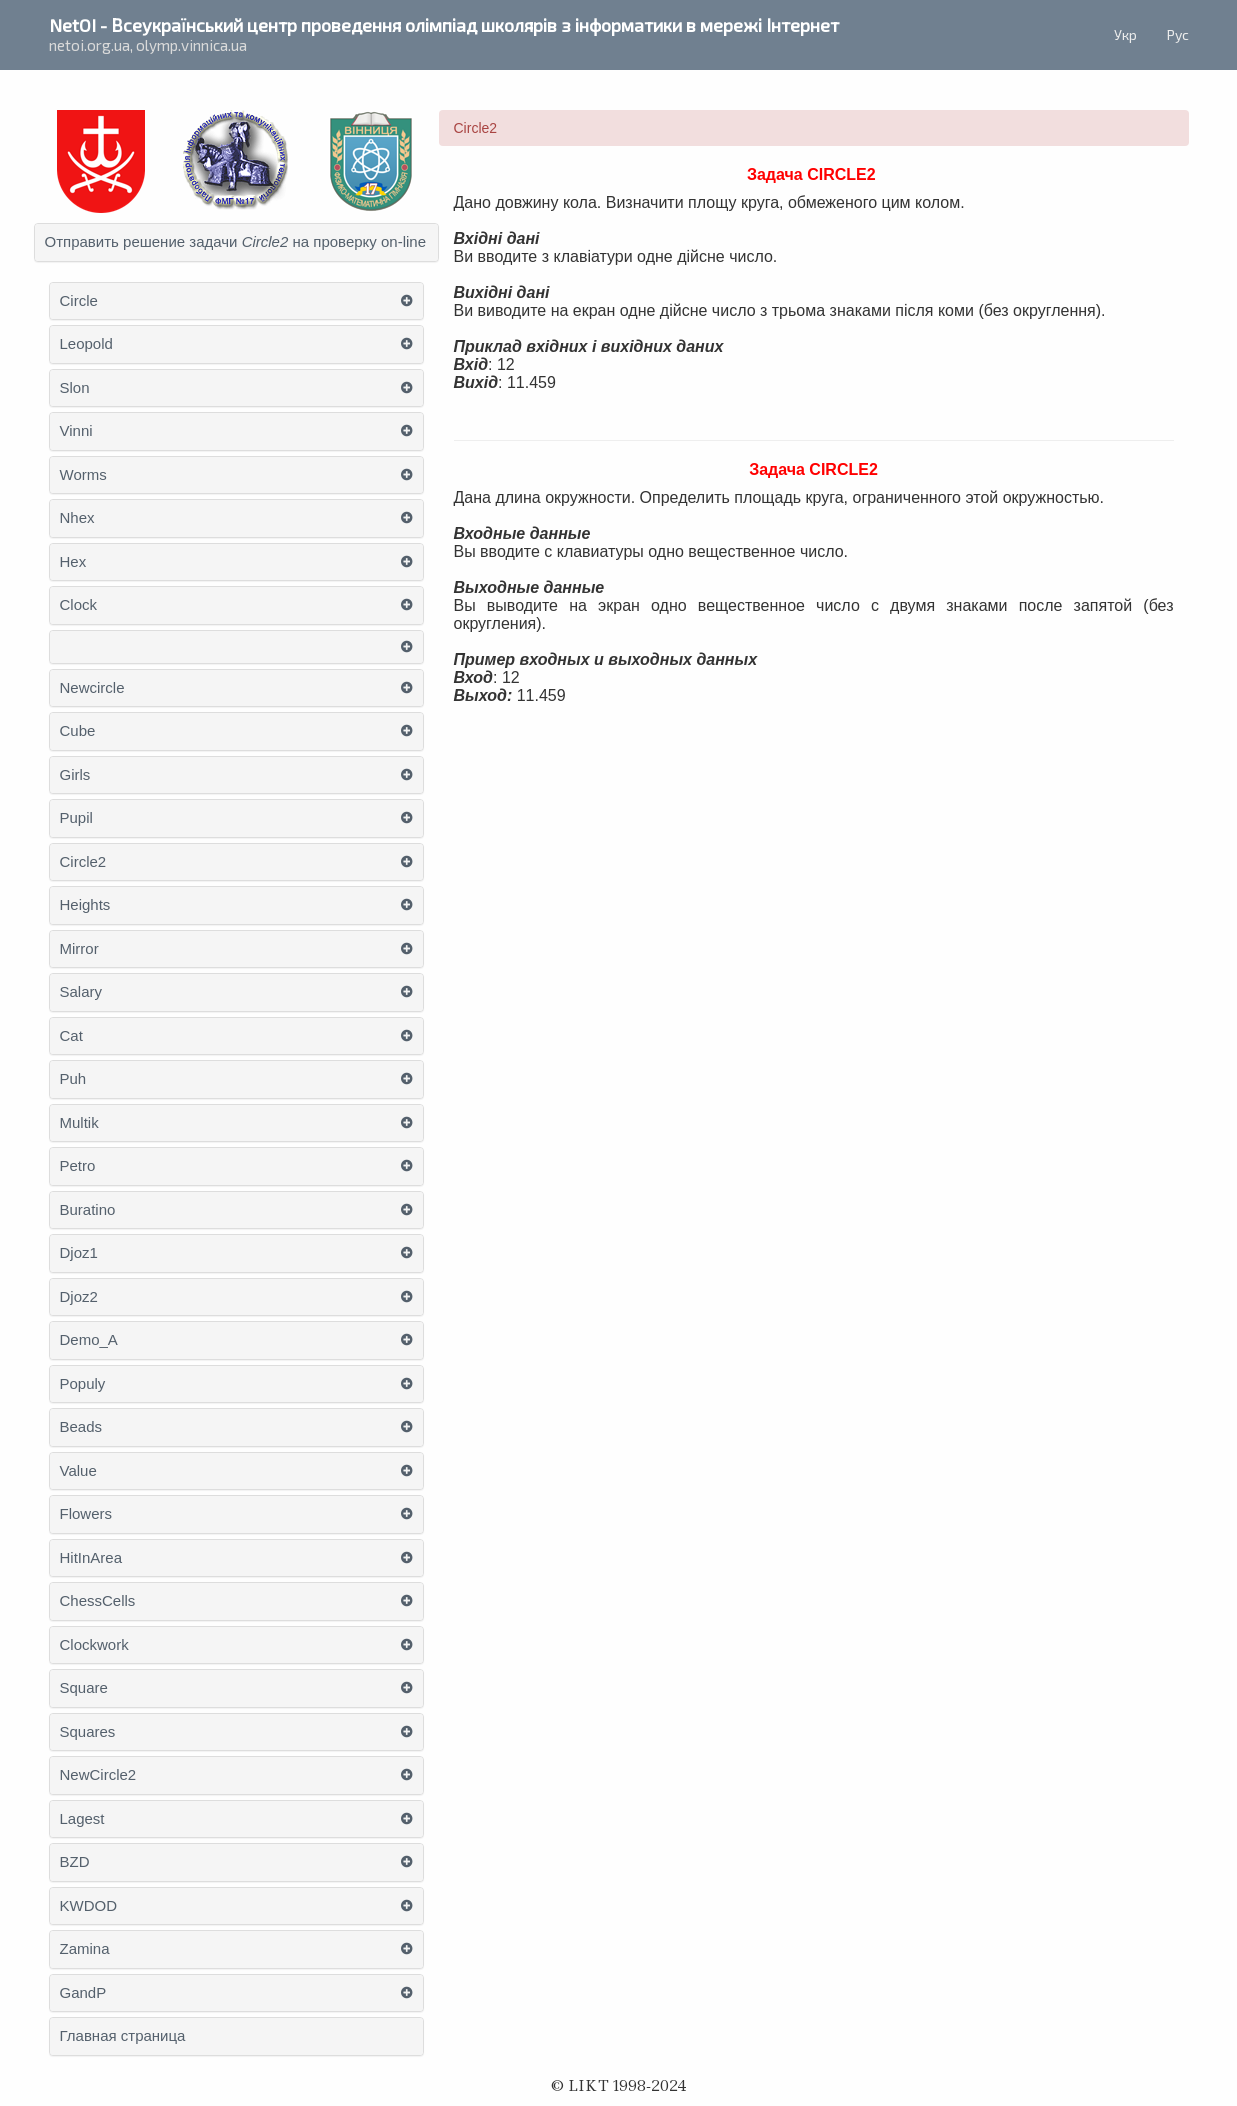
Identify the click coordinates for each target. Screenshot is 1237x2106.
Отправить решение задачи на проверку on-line (236, 242)
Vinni (76, 431)
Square (84, 1688)
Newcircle (92, 688)
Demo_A (89, 1340)
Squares (88, 1732)
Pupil (76, 818)
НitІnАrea (91, 1558)
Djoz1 (79, 1253)
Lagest (82, 1819)
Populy (83, 1384)
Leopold (86, 344)
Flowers (86, 1514)
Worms (83, 475)
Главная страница (123, 2036)
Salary (81, 992)
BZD (75, 1862)
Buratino (88, 1210)
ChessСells (98, 1601)
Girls (75, 775)
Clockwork (94, 1645)
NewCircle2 (98, 1775)
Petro (78, 1166)
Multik (79, 1123)
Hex (73, 562)
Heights (85, 905)
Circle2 (83, 862)
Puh (73, 1079)
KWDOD (89, 1906)
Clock (79, 605)
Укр (1125, 34)
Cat (71, 1036)
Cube (78, 731)
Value (78, 1471)
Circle (79, 301)
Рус (1178, 34)
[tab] (236, 242)
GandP (83, 1993)
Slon (75, 388)
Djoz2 (79, 1297)
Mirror (79, 949)
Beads (81, 1427)
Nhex (77, 518)
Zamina (85, 1949)
